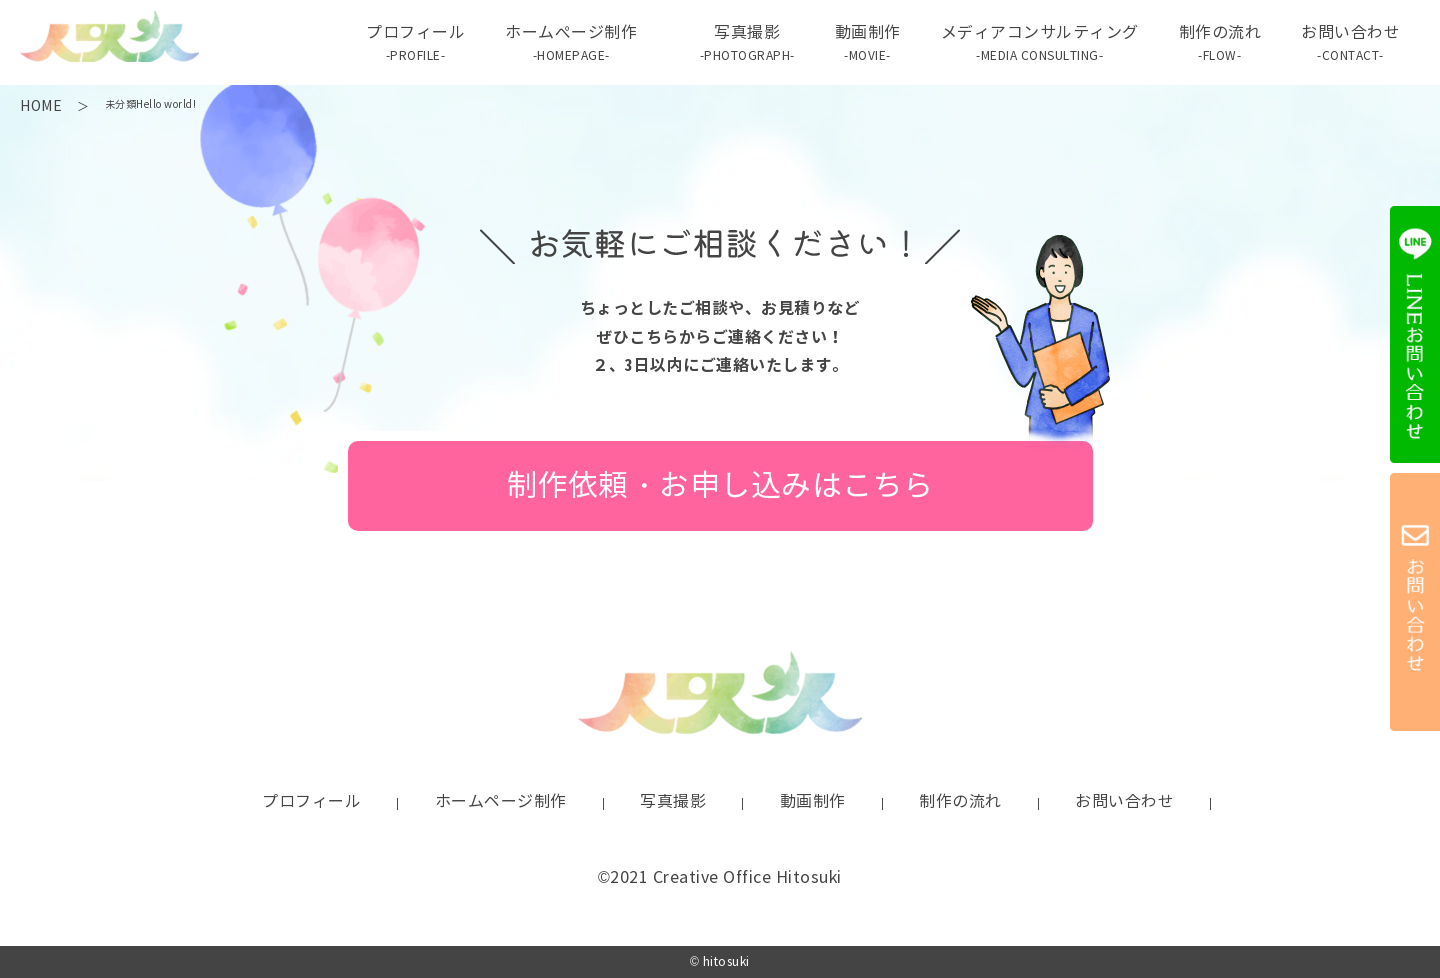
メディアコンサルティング (1040, 44)
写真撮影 (747, 44)
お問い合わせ (1350, 44)
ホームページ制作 (501, 801)
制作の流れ (1220, 44)
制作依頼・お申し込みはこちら (720, 485)
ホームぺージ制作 (571, 44)
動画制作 (868, 44)
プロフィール (415, 44)
